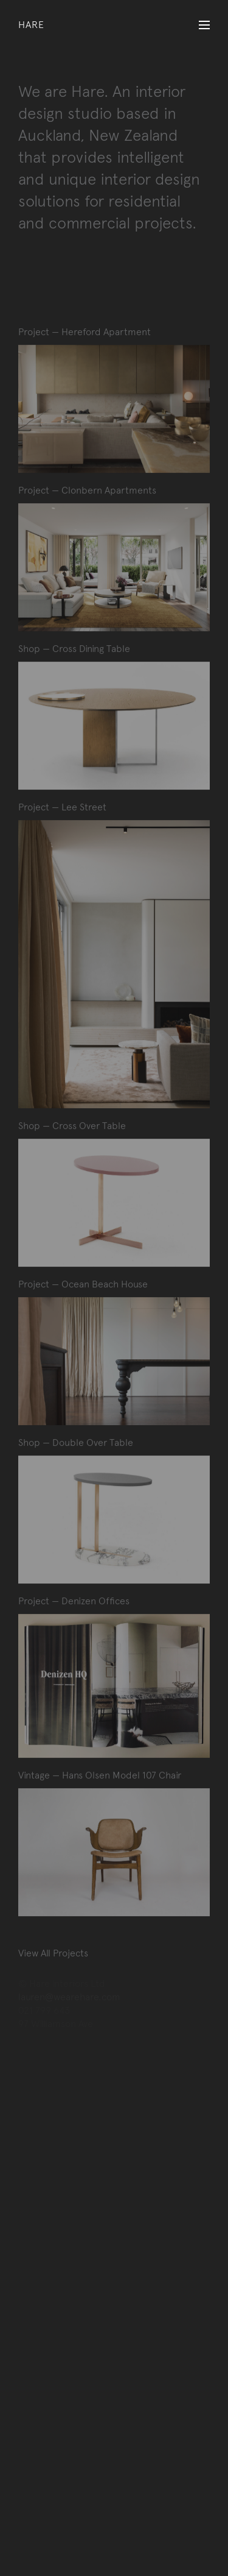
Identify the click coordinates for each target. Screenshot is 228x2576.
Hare (31, 24)
